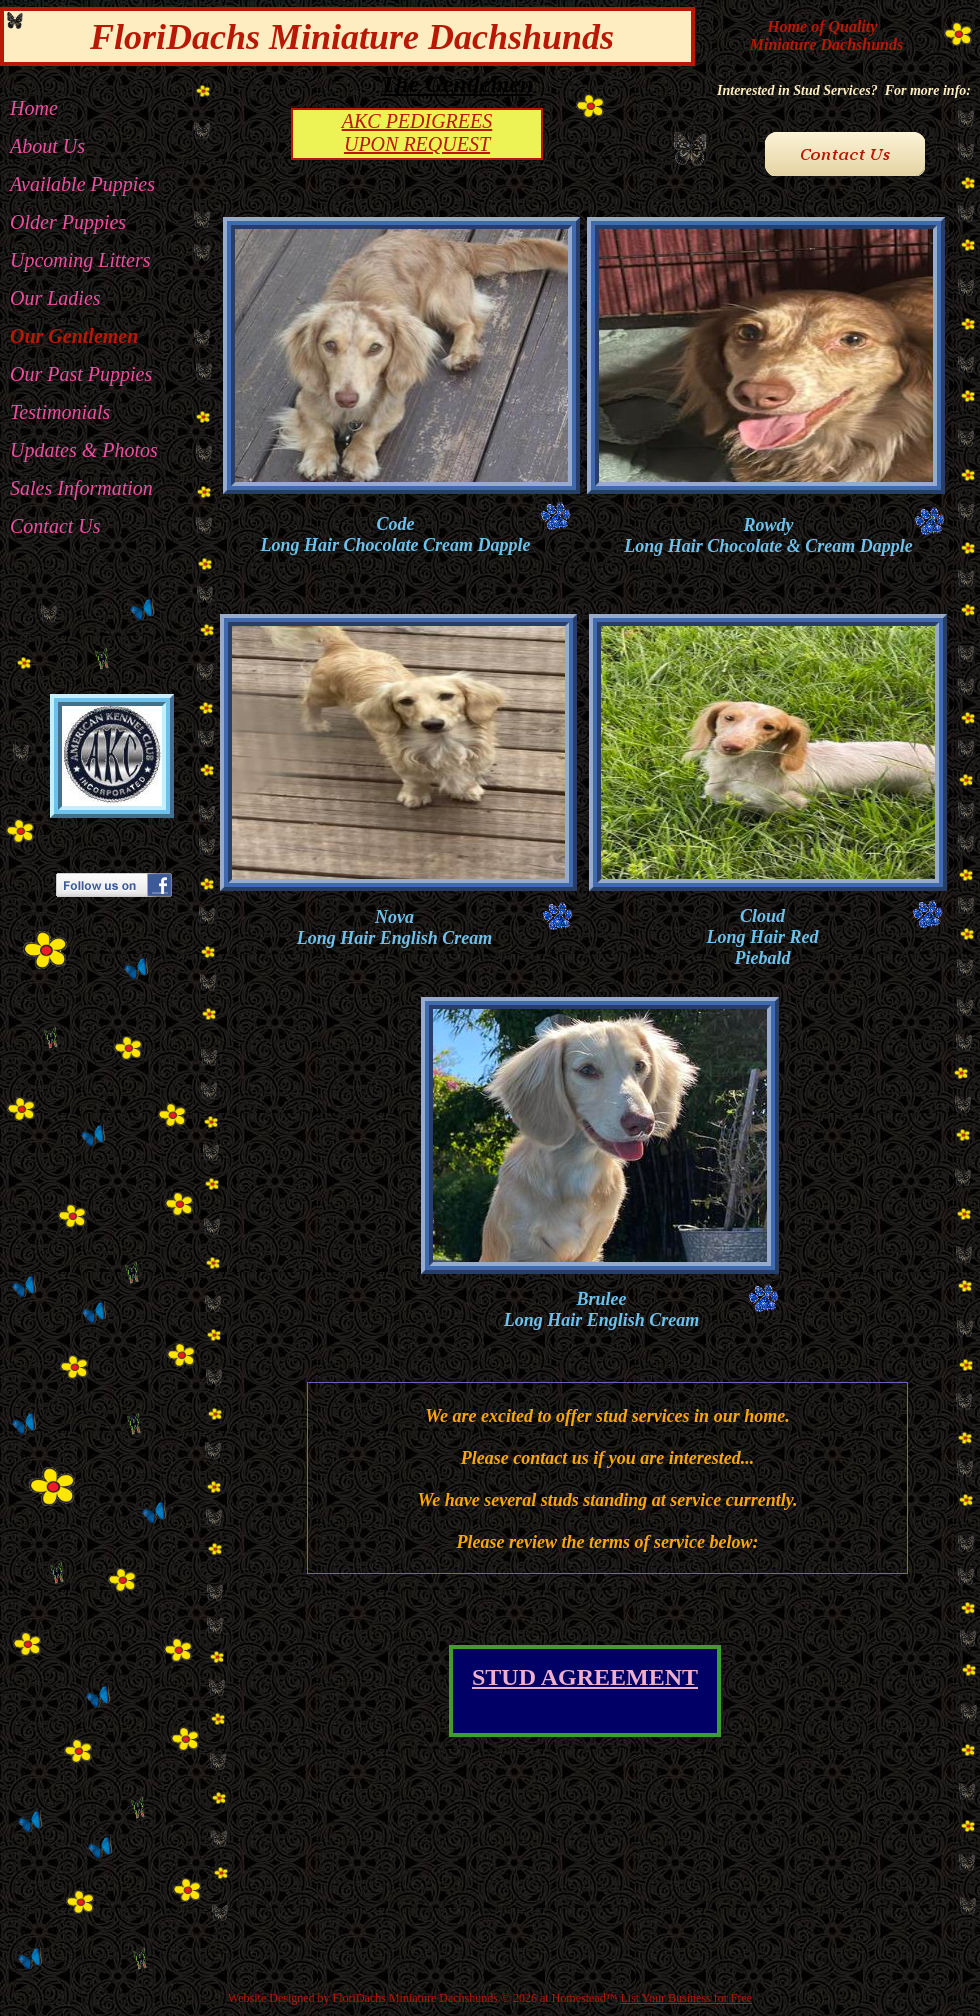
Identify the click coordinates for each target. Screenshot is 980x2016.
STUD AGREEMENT (585, 1677)
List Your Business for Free (686, 1998)
